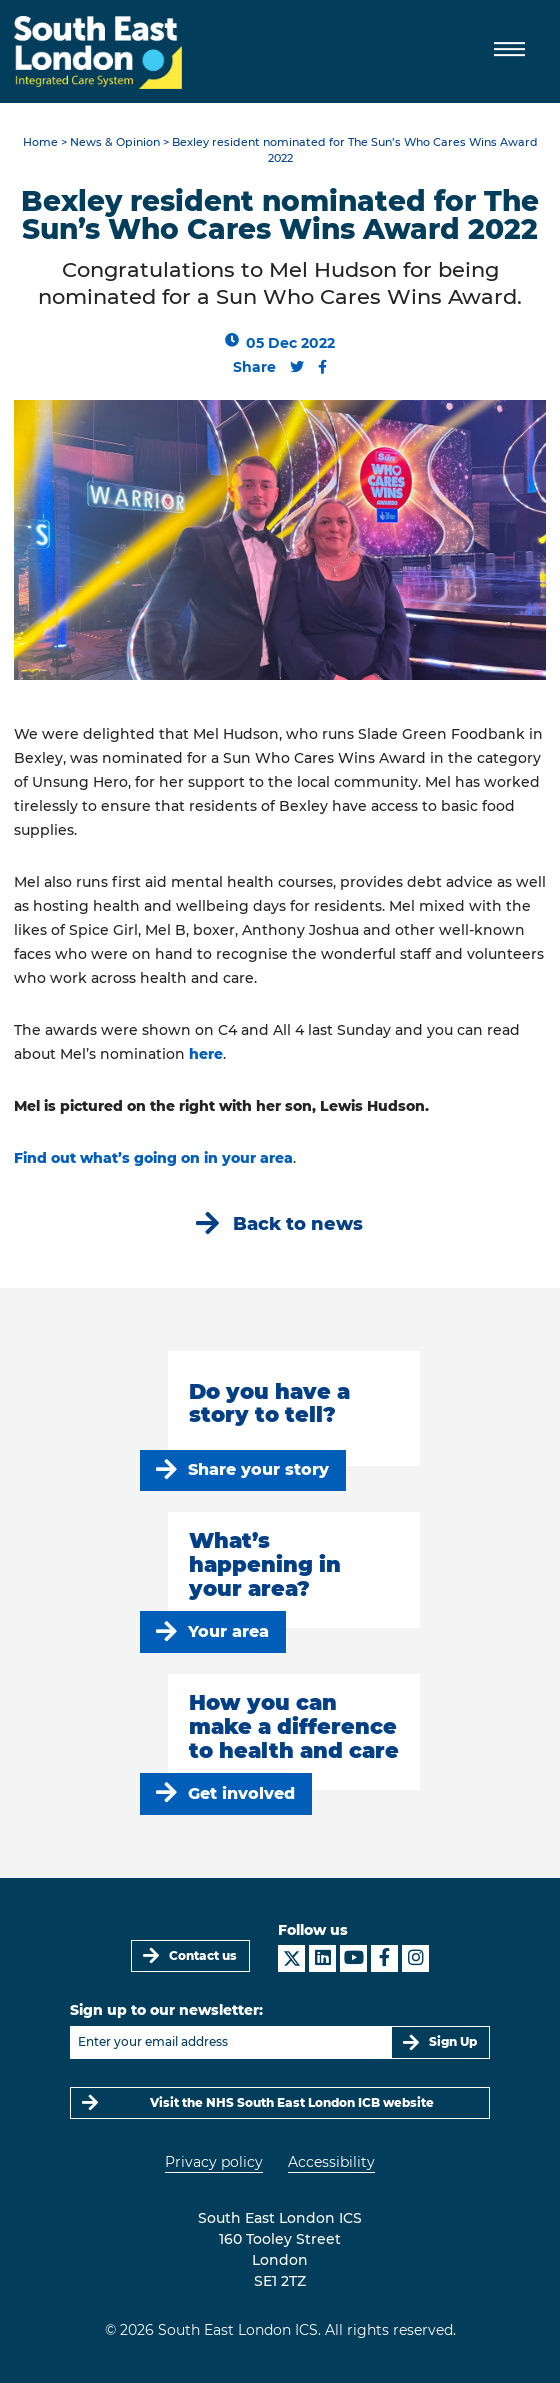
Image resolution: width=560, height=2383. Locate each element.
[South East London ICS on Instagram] (415, 1958)
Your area (228, 1631)
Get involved (241, 1793)
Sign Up (453, 2041)
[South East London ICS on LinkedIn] (322, 1958)
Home (40, 142)
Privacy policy (214, 2162)
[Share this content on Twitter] (297, 367)
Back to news (298, 1223)
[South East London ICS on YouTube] (353, 1958)
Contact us (203, 1955)
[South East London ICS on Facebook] (384, 1958)
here (206, 1054)
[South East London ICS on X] (291, 1958)
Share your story (258, 1469)
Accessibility (331, 2162)
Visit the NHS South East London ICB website (292, 2102)
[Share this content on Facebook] (322, 367)
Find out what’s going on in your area (153, 1158)
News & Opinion (115, 142)
